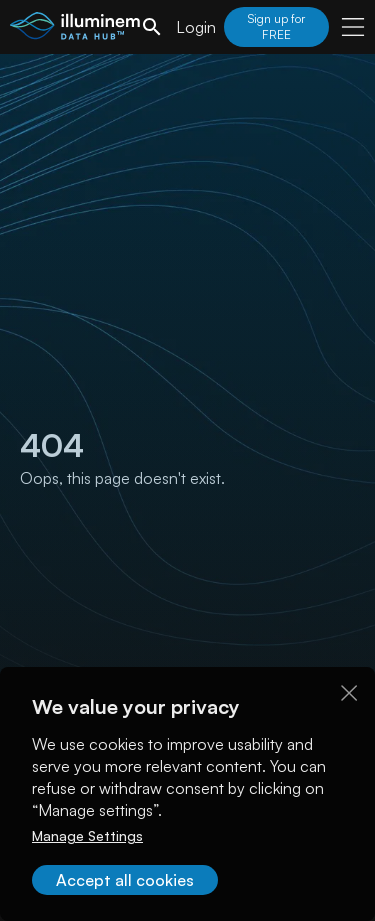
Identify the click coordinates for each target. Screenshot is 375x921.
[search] (152, 27)
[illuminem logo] (75, 29)
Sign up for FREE (276, 26)
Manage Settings (87, 835)
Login (196, 27)
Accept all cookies (125, 880)
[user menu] (353, 27)
